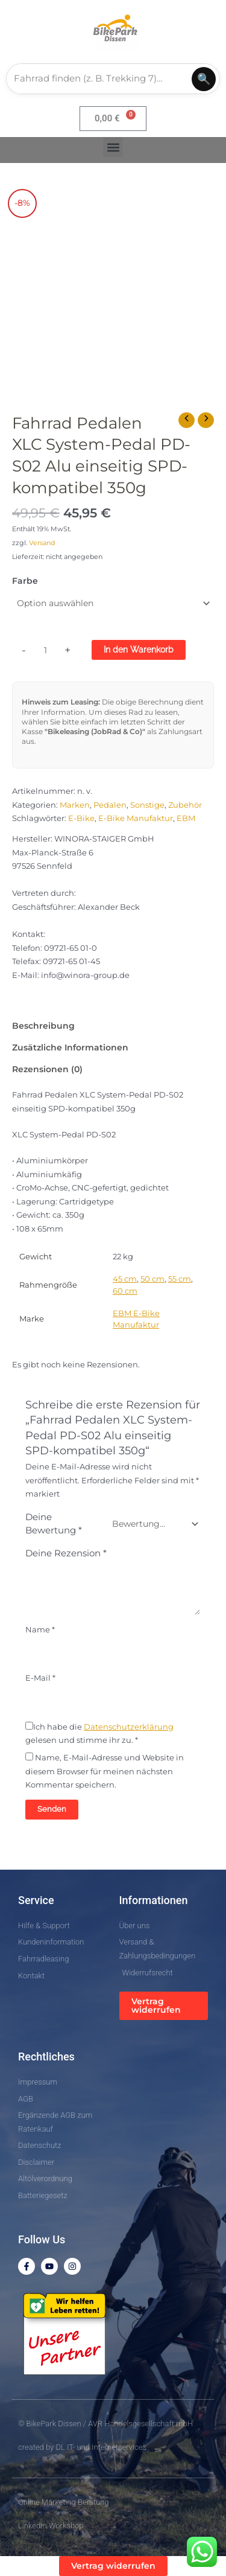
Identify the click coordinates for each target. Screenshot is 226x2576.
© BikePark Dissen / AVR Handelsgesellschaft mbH (105, 2423)
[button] (113, 147)
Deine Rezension (66, 1553)
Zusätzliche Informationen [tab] (70, 1047)
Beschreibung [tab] (43, 1026)
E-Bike (81, 818)
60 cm (125, 1291)
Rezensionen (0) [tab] (47, 1069)
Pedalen (110, 805)
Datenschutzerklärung (129, 1726)
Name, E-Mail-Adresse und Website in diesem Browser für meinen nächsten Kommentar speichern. (104, 1771)
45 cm (125, 1278)
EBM (186, 818)
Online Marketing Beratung (63, 2502)
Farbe (25, 581)
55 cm (179, 1278)
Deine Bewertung (53, 1523)
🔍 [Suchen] (203, 78)
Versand (42, 543)
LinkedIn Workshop (51, 2525)
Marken (75, 805)
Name (40, 1629)
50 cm (152, 1278)
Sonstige (147, 805)
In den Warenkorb (139, 649)
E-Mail (40, 1678)
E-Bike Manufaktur (135, 818)
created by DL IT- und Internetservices (82, 2447)
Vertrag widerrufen (156, 2005)
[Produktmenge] (46, 651)
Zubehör (185, 805)
